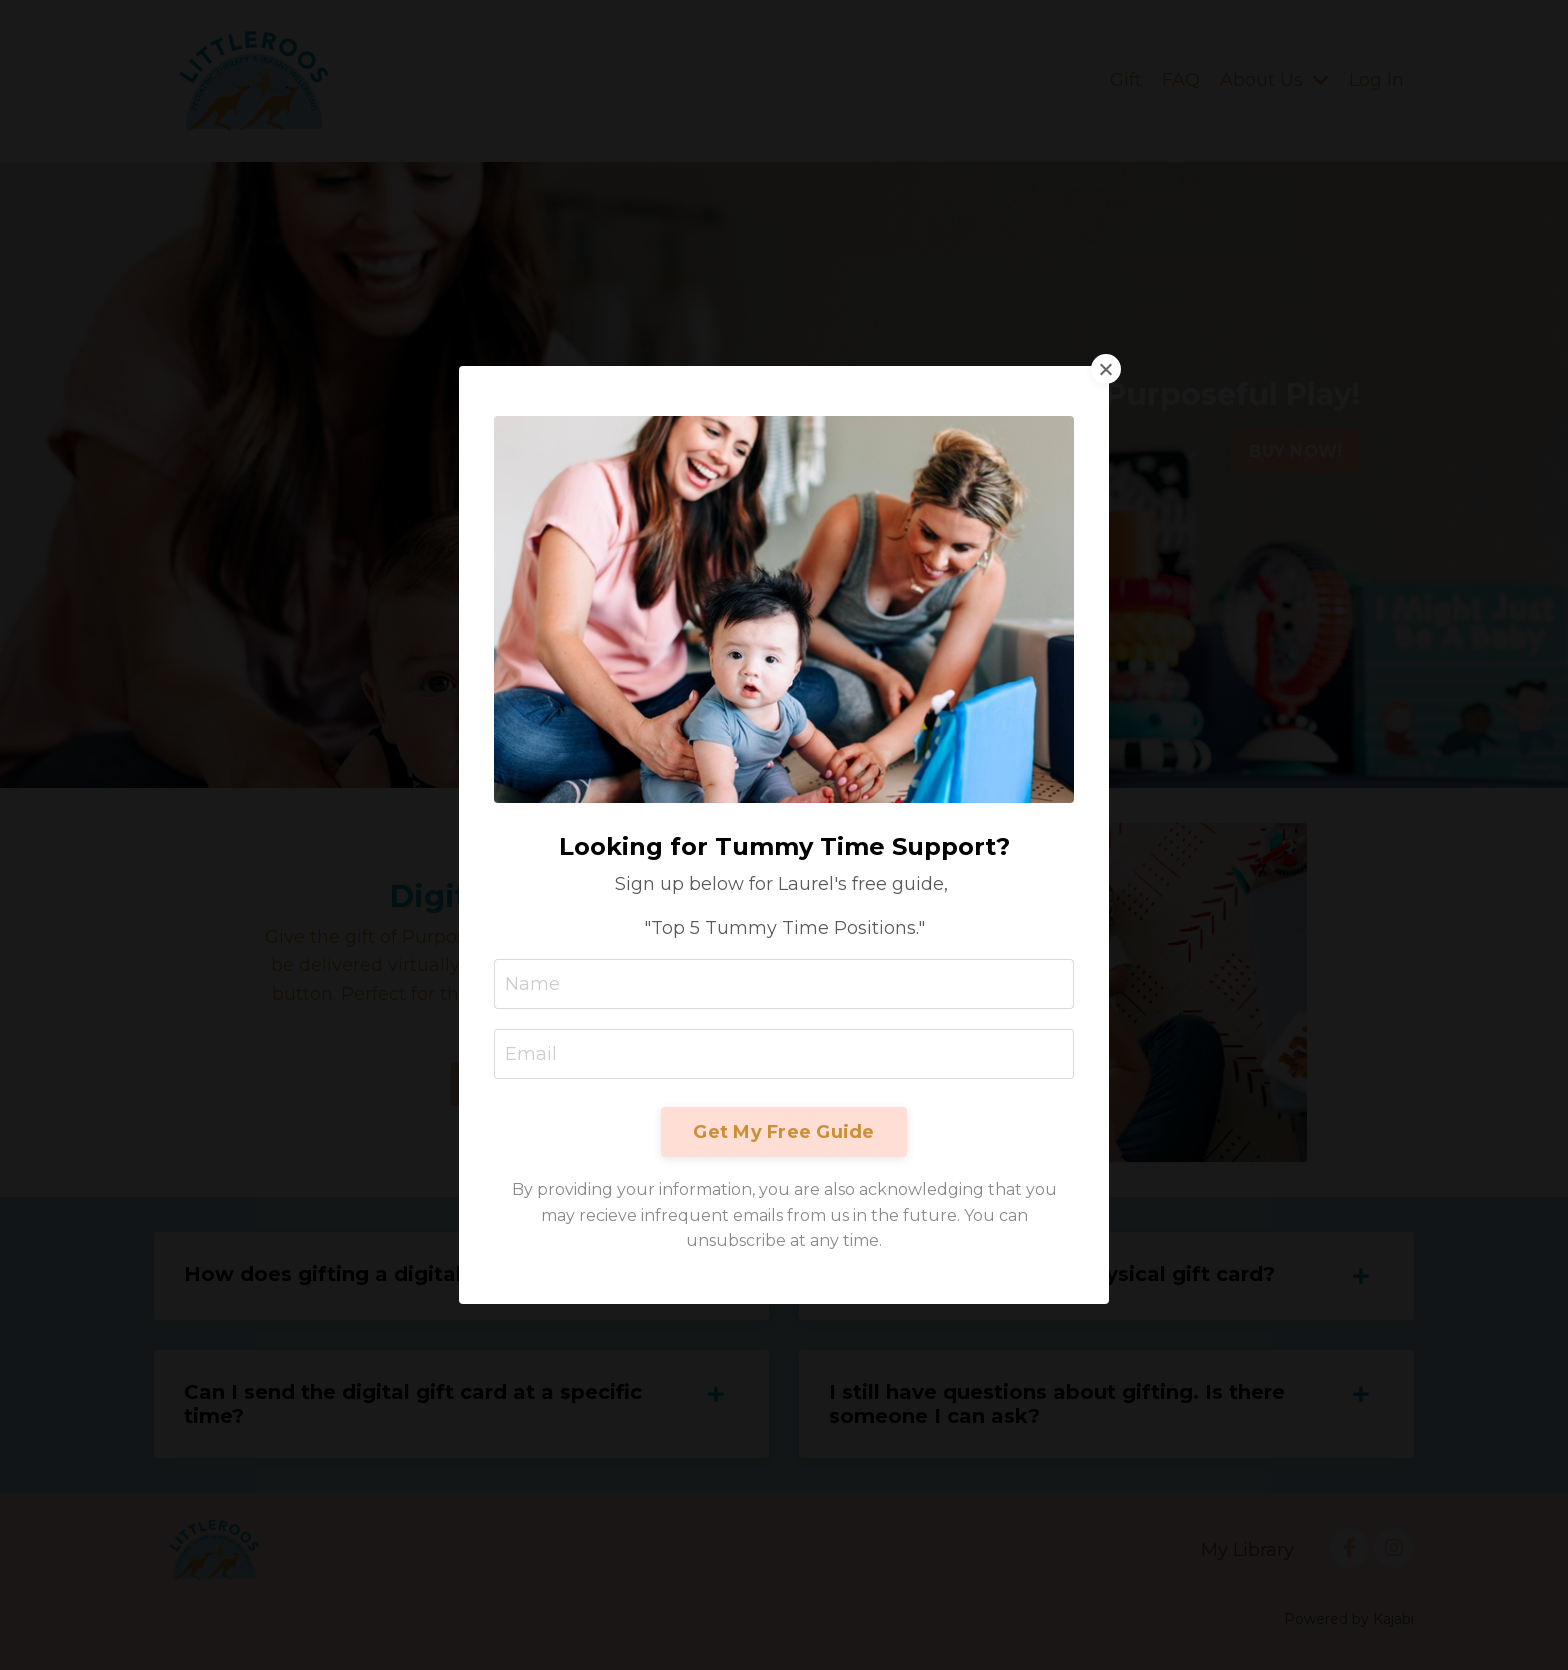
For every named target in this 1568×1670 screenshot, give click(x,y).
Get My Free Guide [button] (783, 1129)
